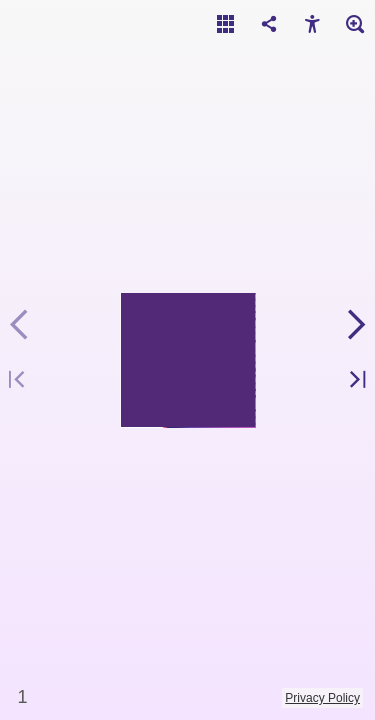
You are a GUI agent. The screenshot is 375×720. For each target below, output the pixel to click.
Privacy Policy (322, 698)
